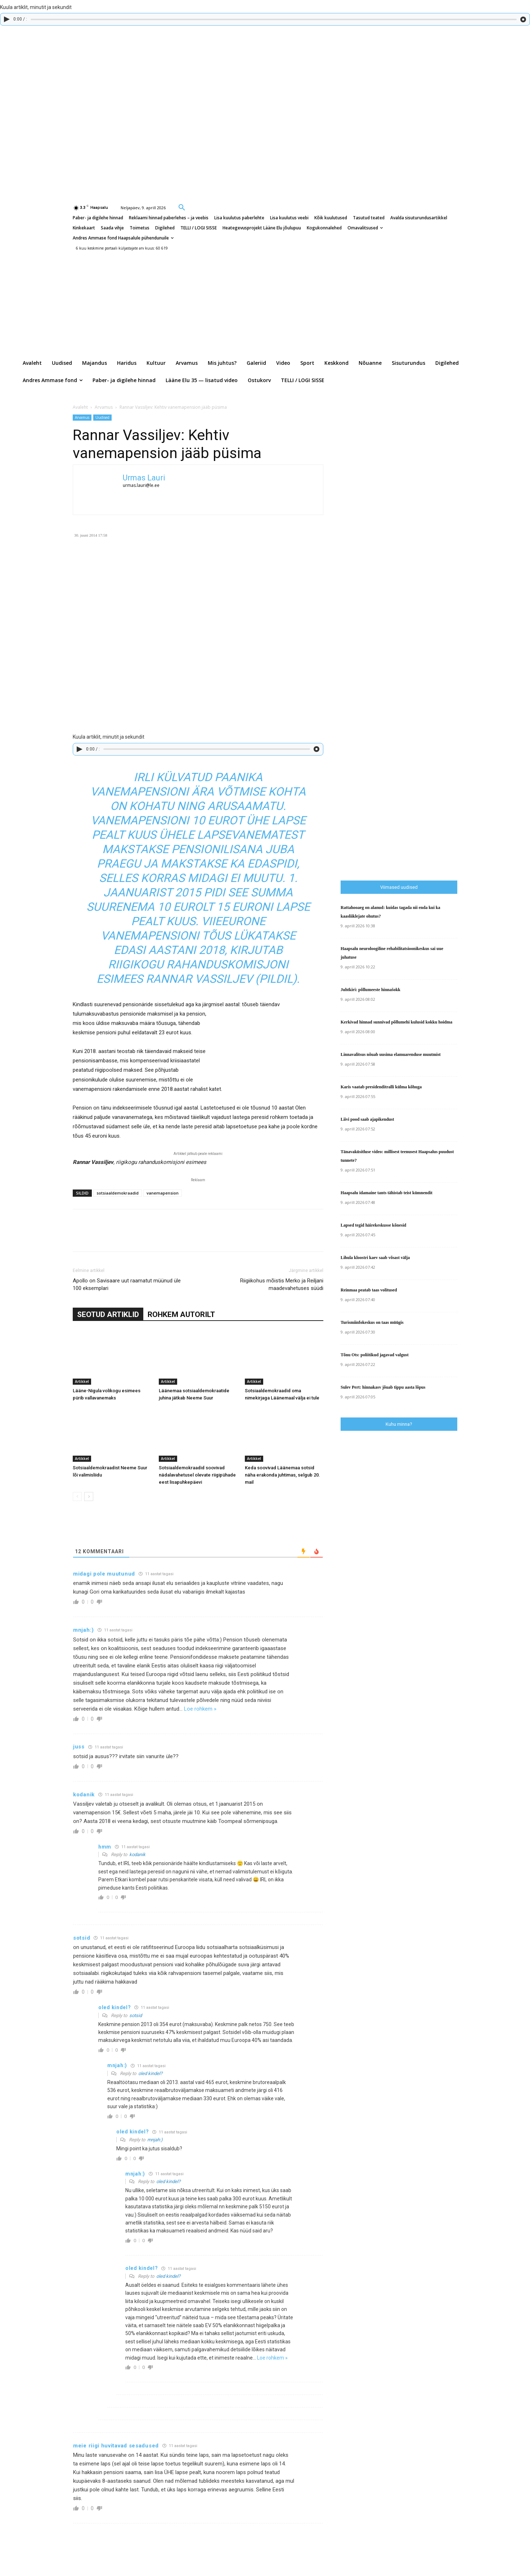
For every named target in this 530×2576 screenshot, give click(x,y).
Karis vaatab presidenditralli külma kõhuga (381, 1086)
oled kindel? (150, 2073)
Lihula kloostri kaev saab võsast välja (375, 1257)
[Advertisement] (435, 725)
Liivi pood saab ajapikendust (367, 1119)
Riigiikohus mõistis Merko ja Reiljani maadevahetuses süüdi (281, 1284)
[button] (181, 207)
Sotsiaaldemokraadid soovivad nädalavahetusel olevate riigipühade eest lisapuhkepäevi (197, 1475)
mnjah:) (155, 2139)
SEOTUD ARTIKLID (108, 1314)
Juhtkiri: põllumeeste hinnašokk (370, 989)
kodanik (137, 1854)
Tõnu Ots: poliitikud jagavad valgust (375, 1354)
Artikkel (82, 1381)
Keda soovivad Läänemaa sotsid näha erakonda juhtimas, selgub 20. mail (282, 1475)
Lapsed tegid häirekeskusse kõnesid (373, 1225)
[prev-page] (77, 1496)
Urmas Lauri (144, 477)
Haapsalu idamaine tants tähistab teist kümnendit (386, 1192)
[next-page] (88, 1496)
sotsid (135, 2015)
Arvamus (104, 407)
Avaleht (80, 407)
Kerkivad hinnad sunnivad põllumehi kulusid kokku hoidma (396, 1022)
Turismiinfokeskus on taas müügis (372, 1322)
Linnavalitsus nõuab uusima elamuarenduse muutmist (391, 1054)
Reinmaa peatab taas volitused (369, 1290)
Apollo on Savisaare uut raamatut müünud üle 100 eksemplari (127, 1284)
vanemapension (163, 1193)
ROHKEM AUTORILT (181, 1314)
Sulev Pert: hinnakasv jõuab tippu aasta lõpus (383, 1387)
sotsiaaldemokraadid (117, 1193)
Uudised (102, 417)
